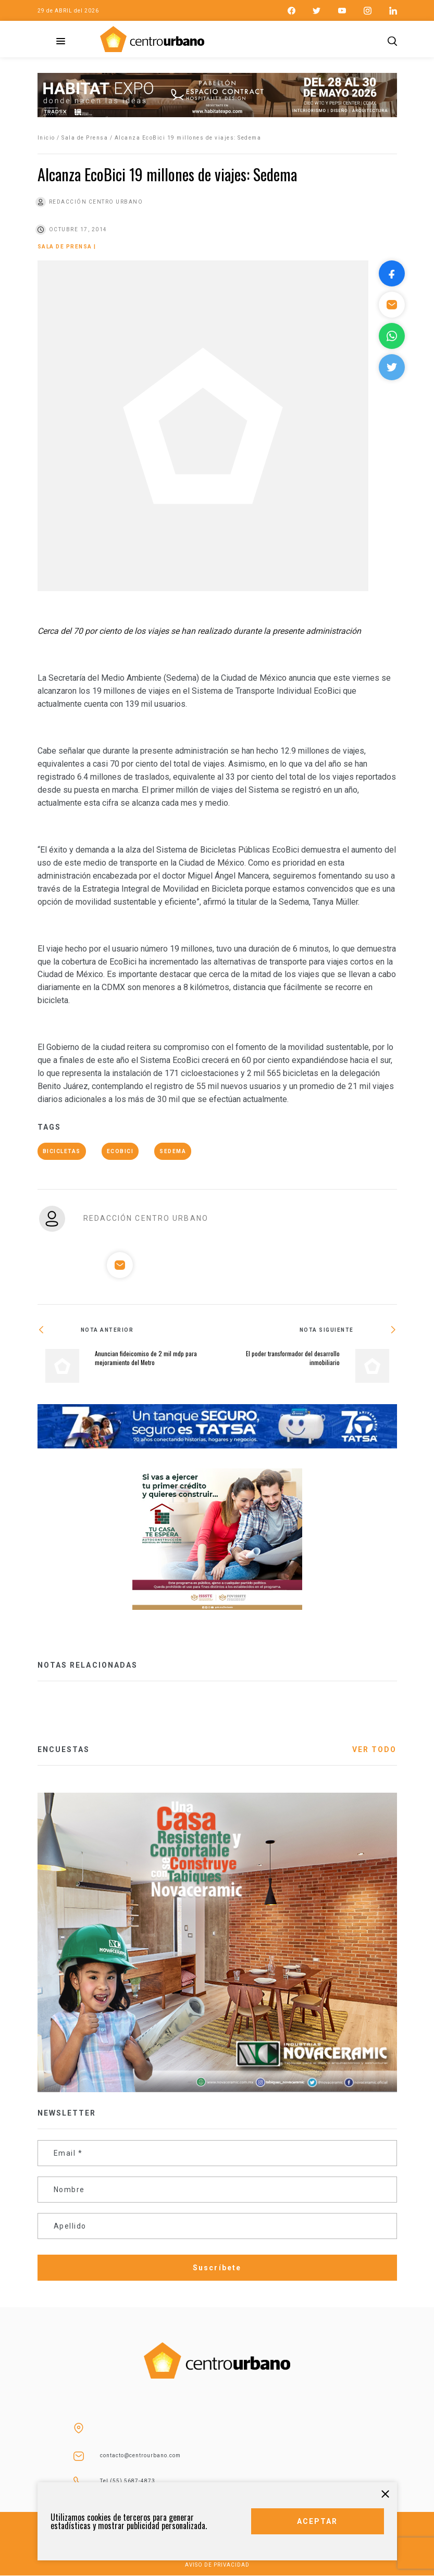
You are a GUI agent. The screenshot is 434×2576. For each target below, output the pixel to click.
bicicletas (62, 1151)
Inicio (46, 138)
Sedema (172, 1151)
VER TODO (374, 1749)
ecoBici (120, 1151)
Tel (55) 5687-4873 (127, 2481)
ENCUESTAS (64, 1749)
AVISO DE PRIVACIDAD (217, 2565)
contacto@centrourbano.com (140, 2455)
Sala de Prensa (84, 138)
